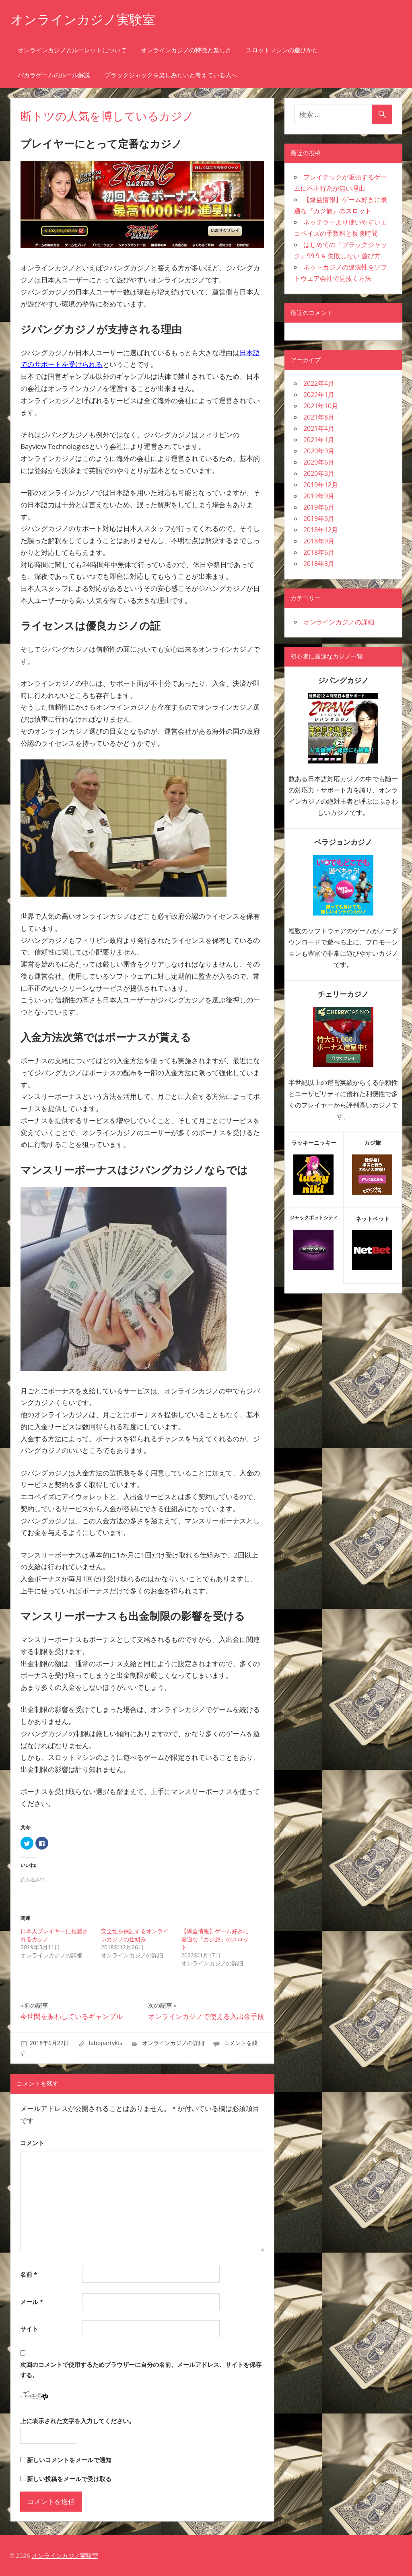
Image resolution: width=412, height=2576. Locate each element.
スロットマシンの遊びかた (282, 50)
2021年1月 (318, 439)
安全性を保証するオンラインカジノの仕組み (135, 1935)
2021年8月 (318, 417)
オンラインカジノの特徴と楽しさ (186, 50)
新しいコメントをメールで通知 (69, 2460)
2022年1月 (318, 394)
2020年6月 (318, 462)
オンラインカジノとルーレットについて (72, 50)
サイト (29, 2329)
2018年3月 (318, 563)
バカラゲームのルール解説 (54, 75)
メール (31, 2302)
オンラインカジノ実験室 (82, 19)
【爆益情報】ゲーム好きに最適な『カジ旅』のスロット (215, 1939)
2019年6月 (318, 507)
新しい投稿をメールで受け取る (69, 2479)
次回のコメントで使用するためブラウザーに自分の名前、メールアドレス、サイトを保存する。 (141, 2369)
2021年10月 (320, 405)
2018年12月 (320, 529)
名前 (28, 2274)
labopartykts (105, 2043)
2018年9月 (318, 541)
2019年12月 (320, 484)
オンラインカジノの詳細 (173, 2043)
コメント (32, 2143)
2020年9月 (318, 450)
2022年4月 (318, 383)
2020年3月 (318, 473)
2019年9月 (318, 496)
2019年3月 (318, 518)
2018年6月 (318, 552)
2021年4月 (318, 428)
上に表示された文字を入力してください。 (77, 2421)
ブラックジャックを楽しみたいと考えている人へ (171, 75)
